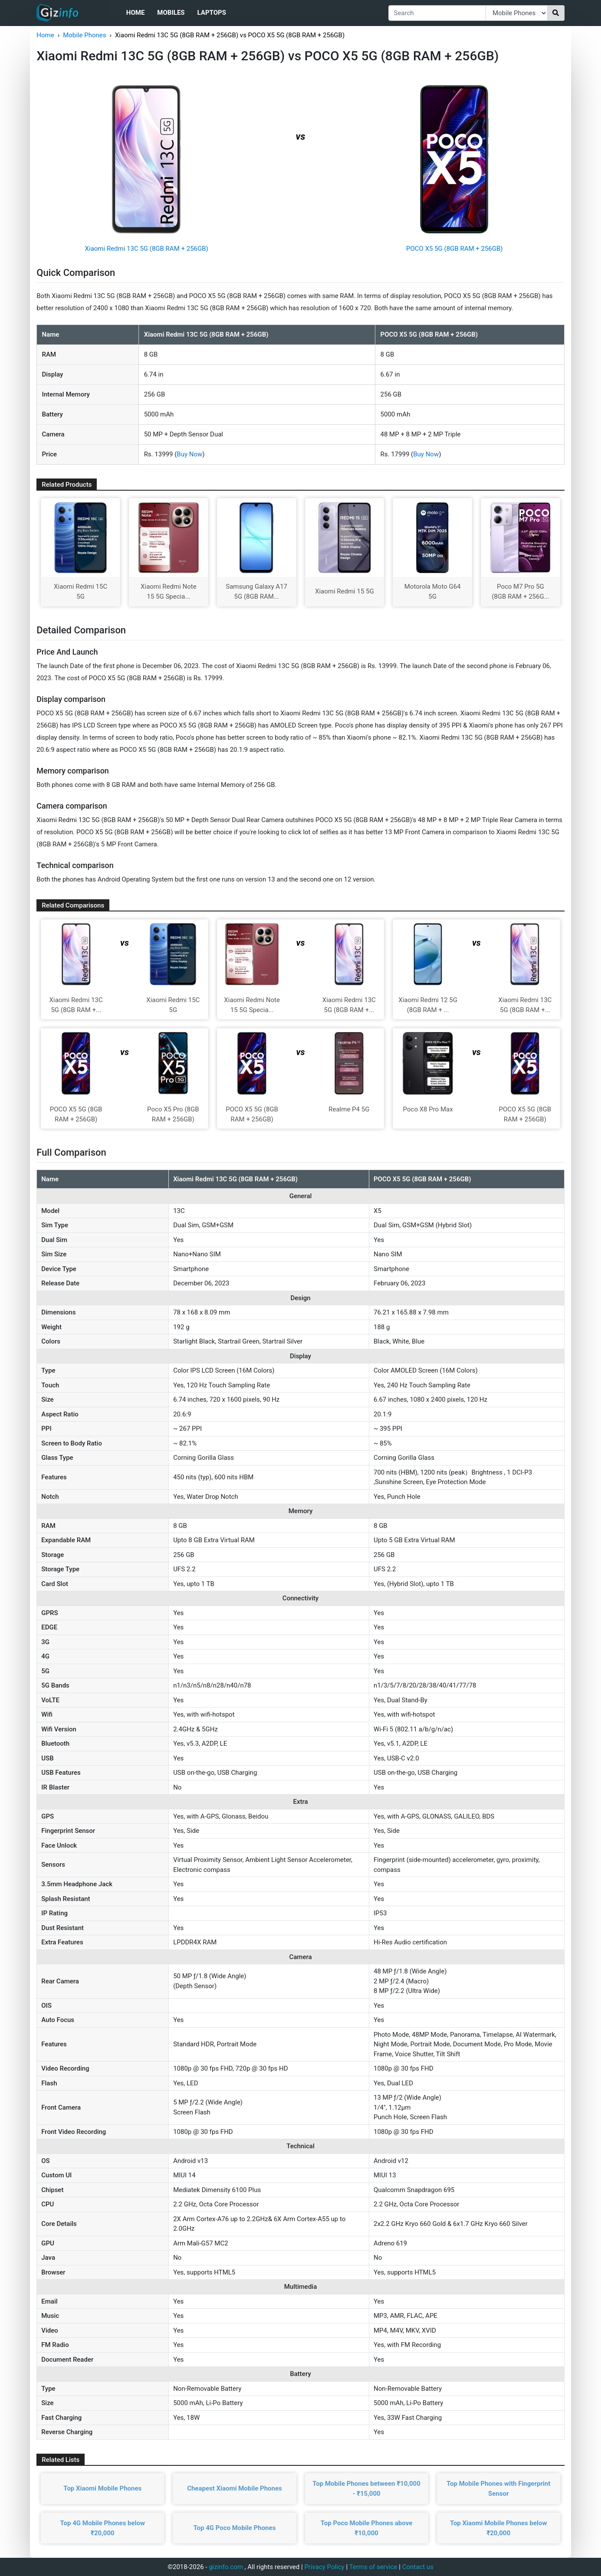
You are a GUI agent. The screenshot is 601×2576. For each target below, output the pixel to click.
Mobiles (170, 12)
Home (135, 12)
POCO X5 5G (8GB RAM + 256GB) (454, 248)
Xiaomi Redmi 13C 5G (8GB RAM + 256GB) (146, 248)
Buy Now (189, 454)
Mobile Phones (84, 35)
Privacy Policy (324, 2567)
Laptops (211, 12)
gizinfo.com (226, 2567)
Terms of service (373, 2567)
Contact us (418, 2567)
